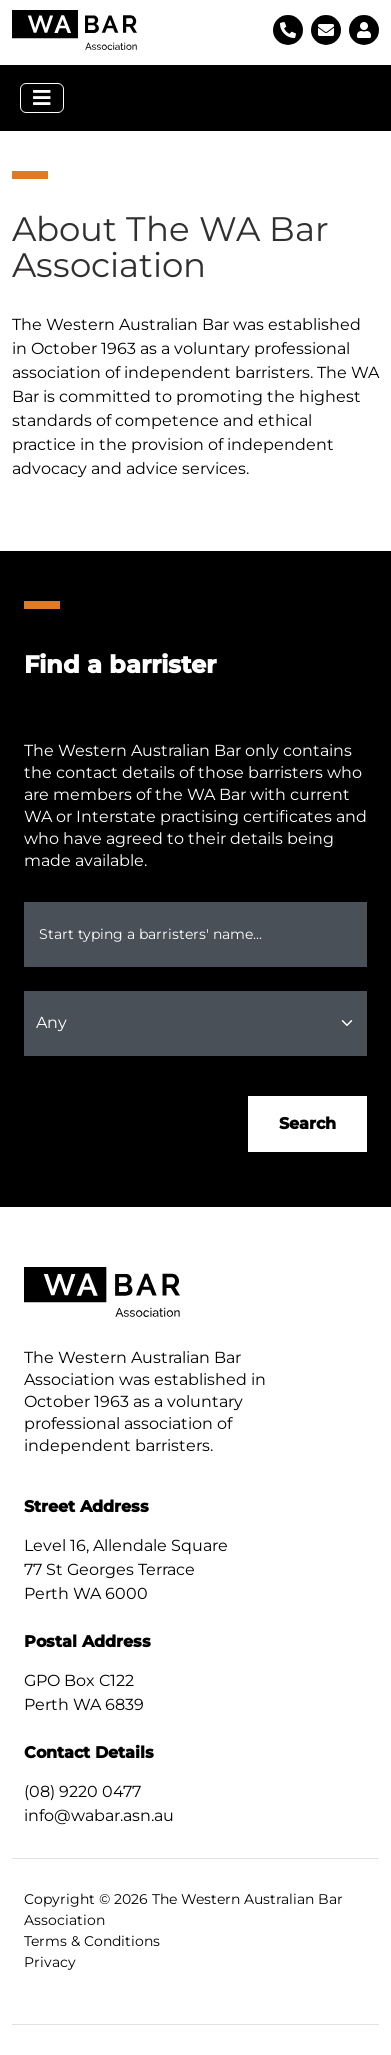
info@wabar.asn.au (99, 1815)
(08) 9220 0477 (82, 1791)
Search (307, 1123)
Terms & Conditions (92, 1941)
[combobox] (195, 934)
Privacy (50, 1962)
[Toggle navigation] (42, 98)
